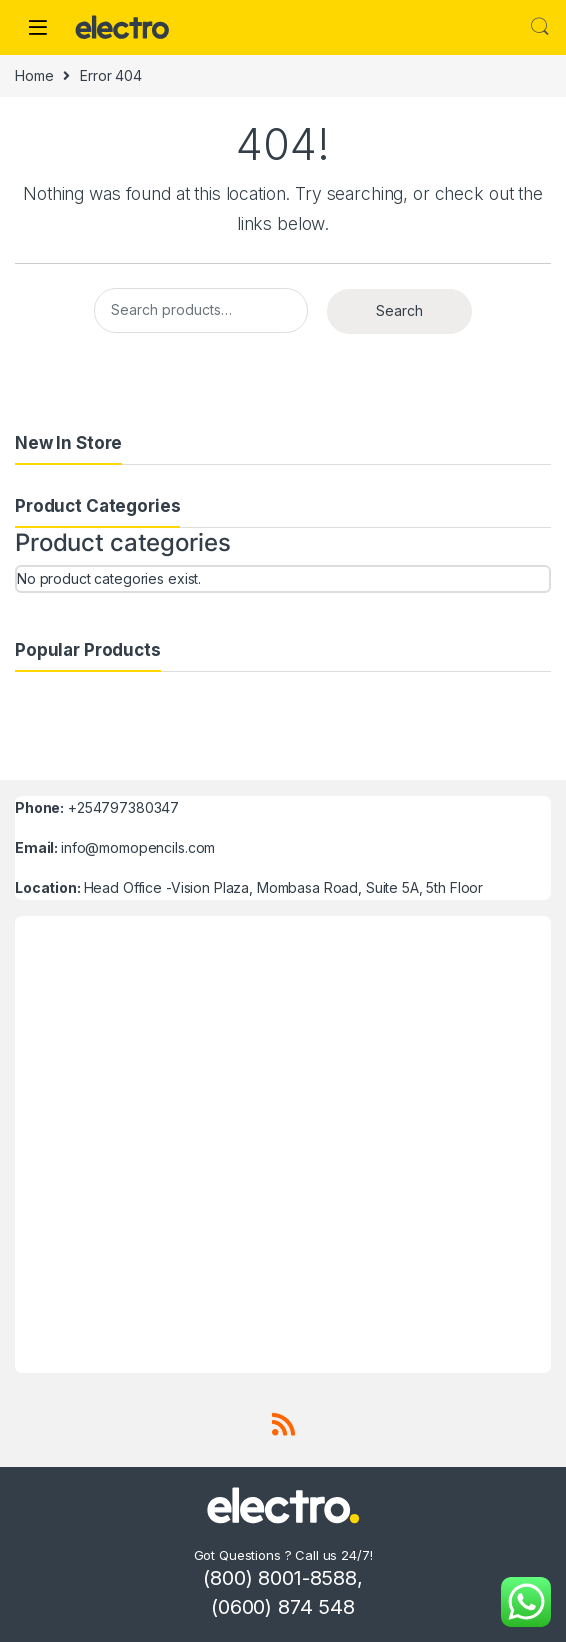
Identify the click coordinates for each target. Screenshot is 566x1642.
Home (34, 75)
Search (540, 27)
